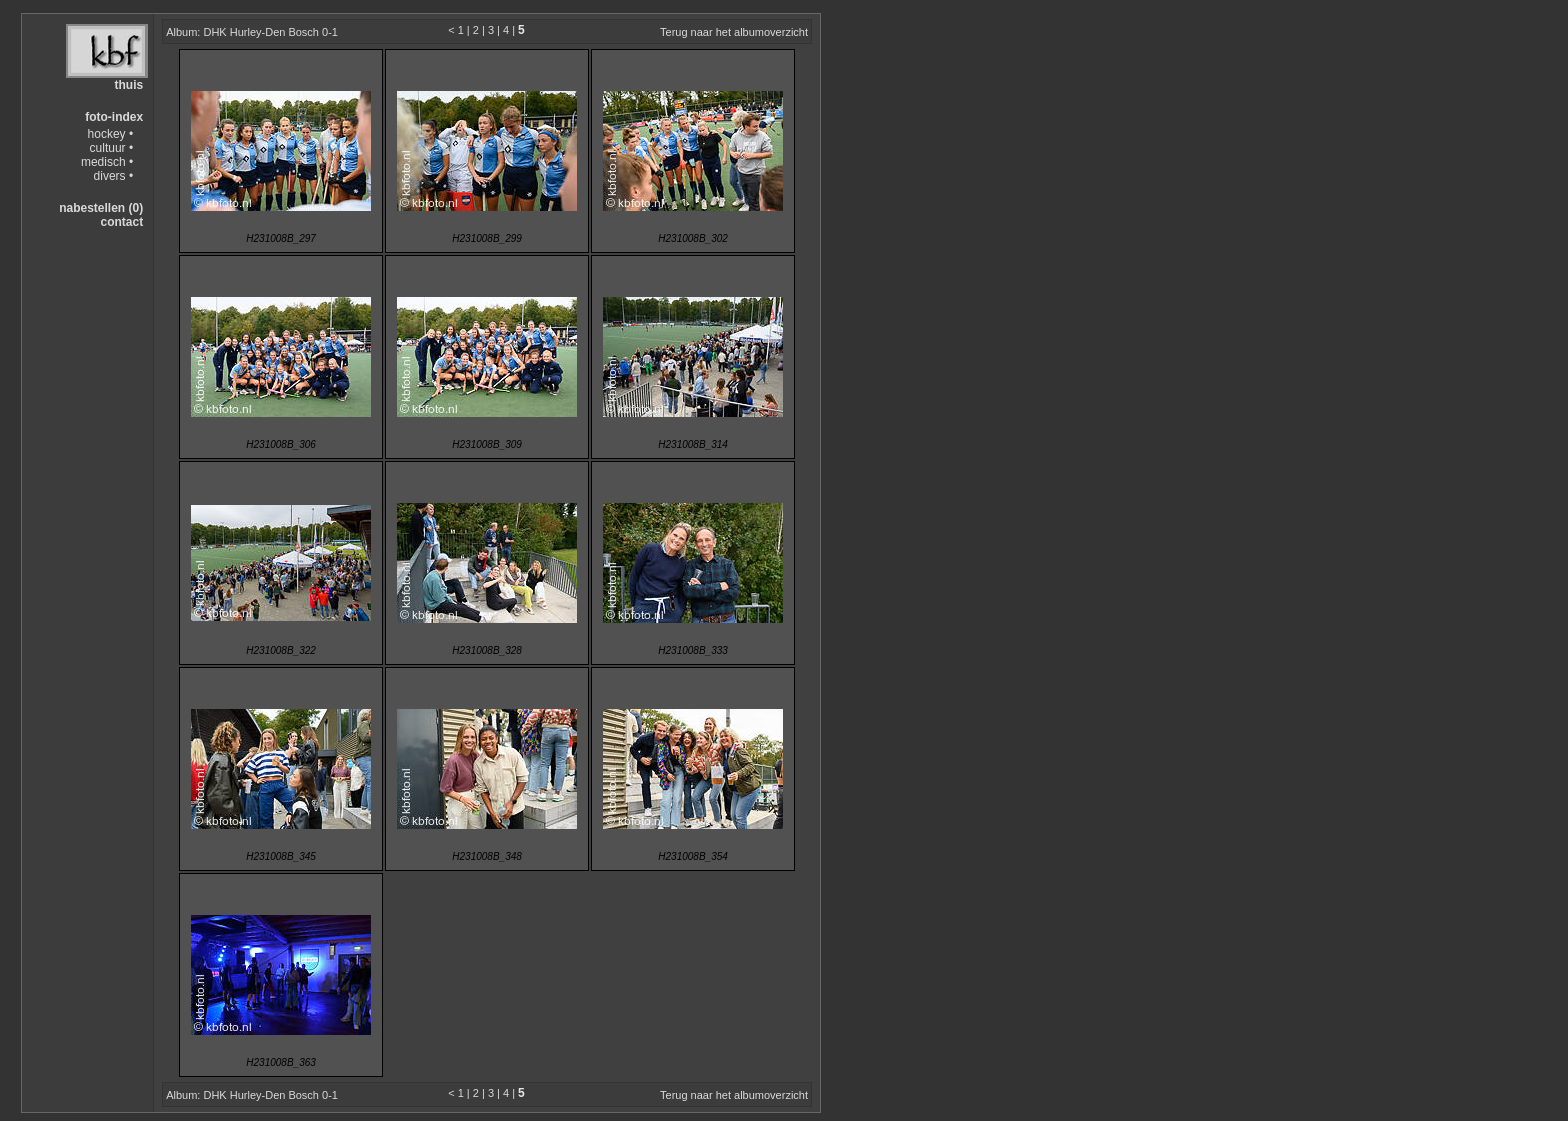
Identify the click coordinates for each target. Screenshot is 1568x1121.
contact (121, 222)
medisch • (107, 162)
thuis (128, 85)
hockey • (111, 134)
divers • (114, 176)
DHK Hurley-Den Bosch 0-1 (270, 32)
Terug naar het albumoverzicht (734, 32)
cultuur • (112, 148)
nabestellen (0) (101, 208)
